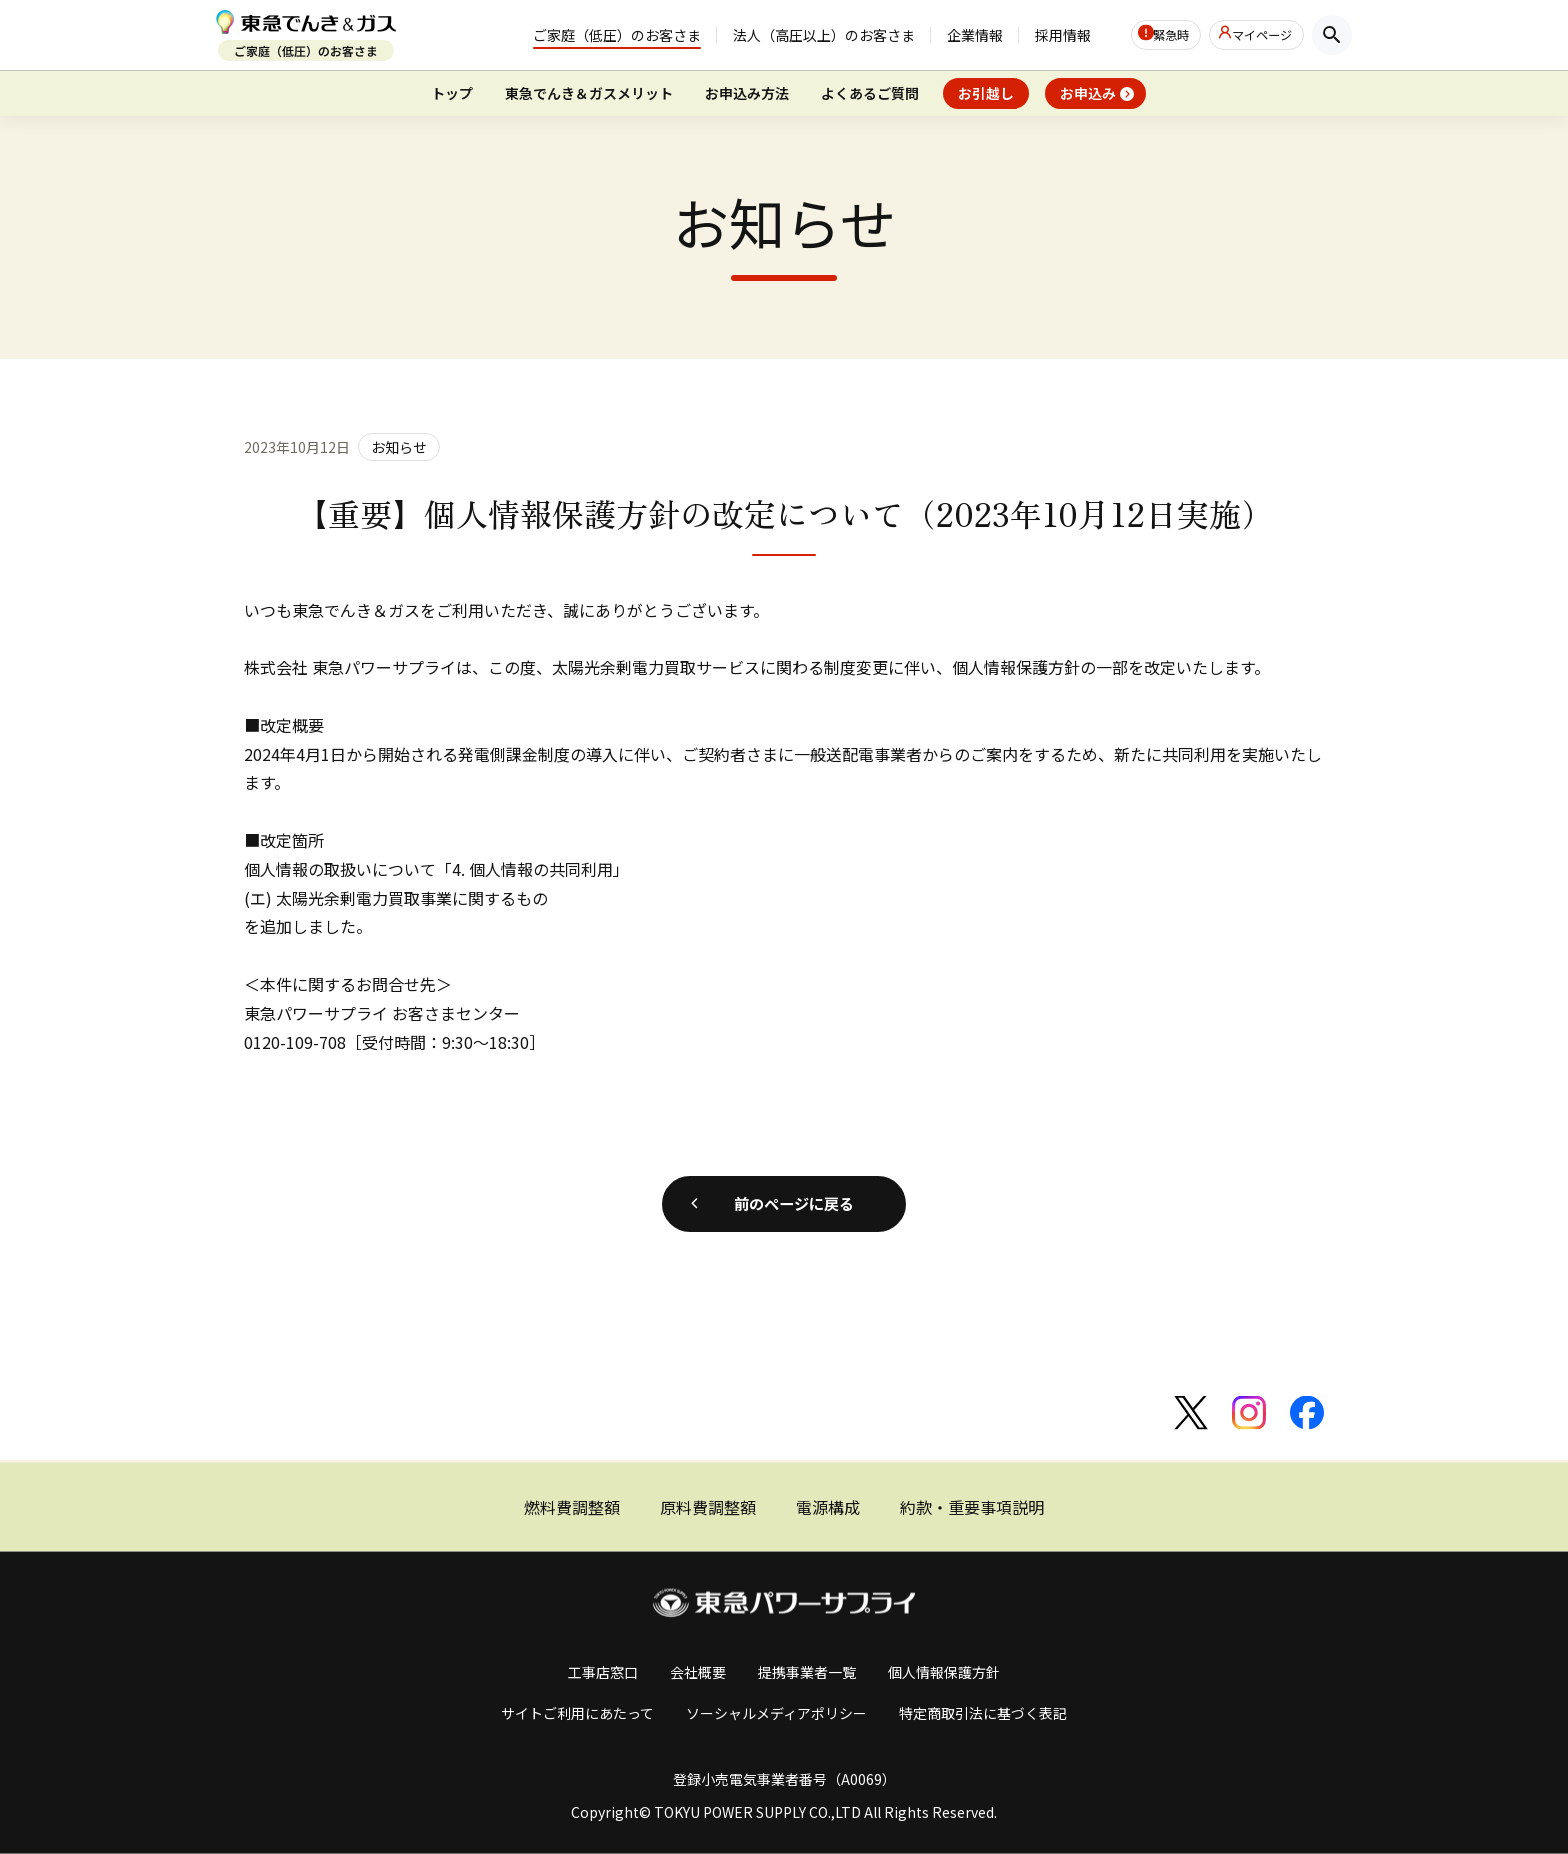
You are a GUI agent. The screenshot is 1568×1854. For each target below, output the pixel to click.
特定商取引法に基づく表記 (983, 1712)
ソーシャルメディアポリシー (776, 1712)
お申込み (1088, 93)
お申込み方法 (747, 93)
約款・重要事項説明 (972, 1507)
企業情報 (936, 35)
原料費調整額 (708, 1507)
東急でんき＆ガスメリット (589, 93)
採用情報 (1024, 35)
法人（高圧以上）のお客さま (785, 35)
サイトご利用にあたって (577, 1712)
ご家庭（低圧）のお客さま (578, 35)
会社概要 (698, 1672)
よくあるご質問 (870, 93)
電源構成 (828, 1507)
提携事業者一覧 (807, 1672)
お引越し (986, 93)
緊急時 (1146, 35)
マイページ (1256, 35)
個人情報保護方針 (944, 1672)
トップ (452, 93)
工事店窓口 (603, 1672)
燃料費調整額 (572, 1507)
